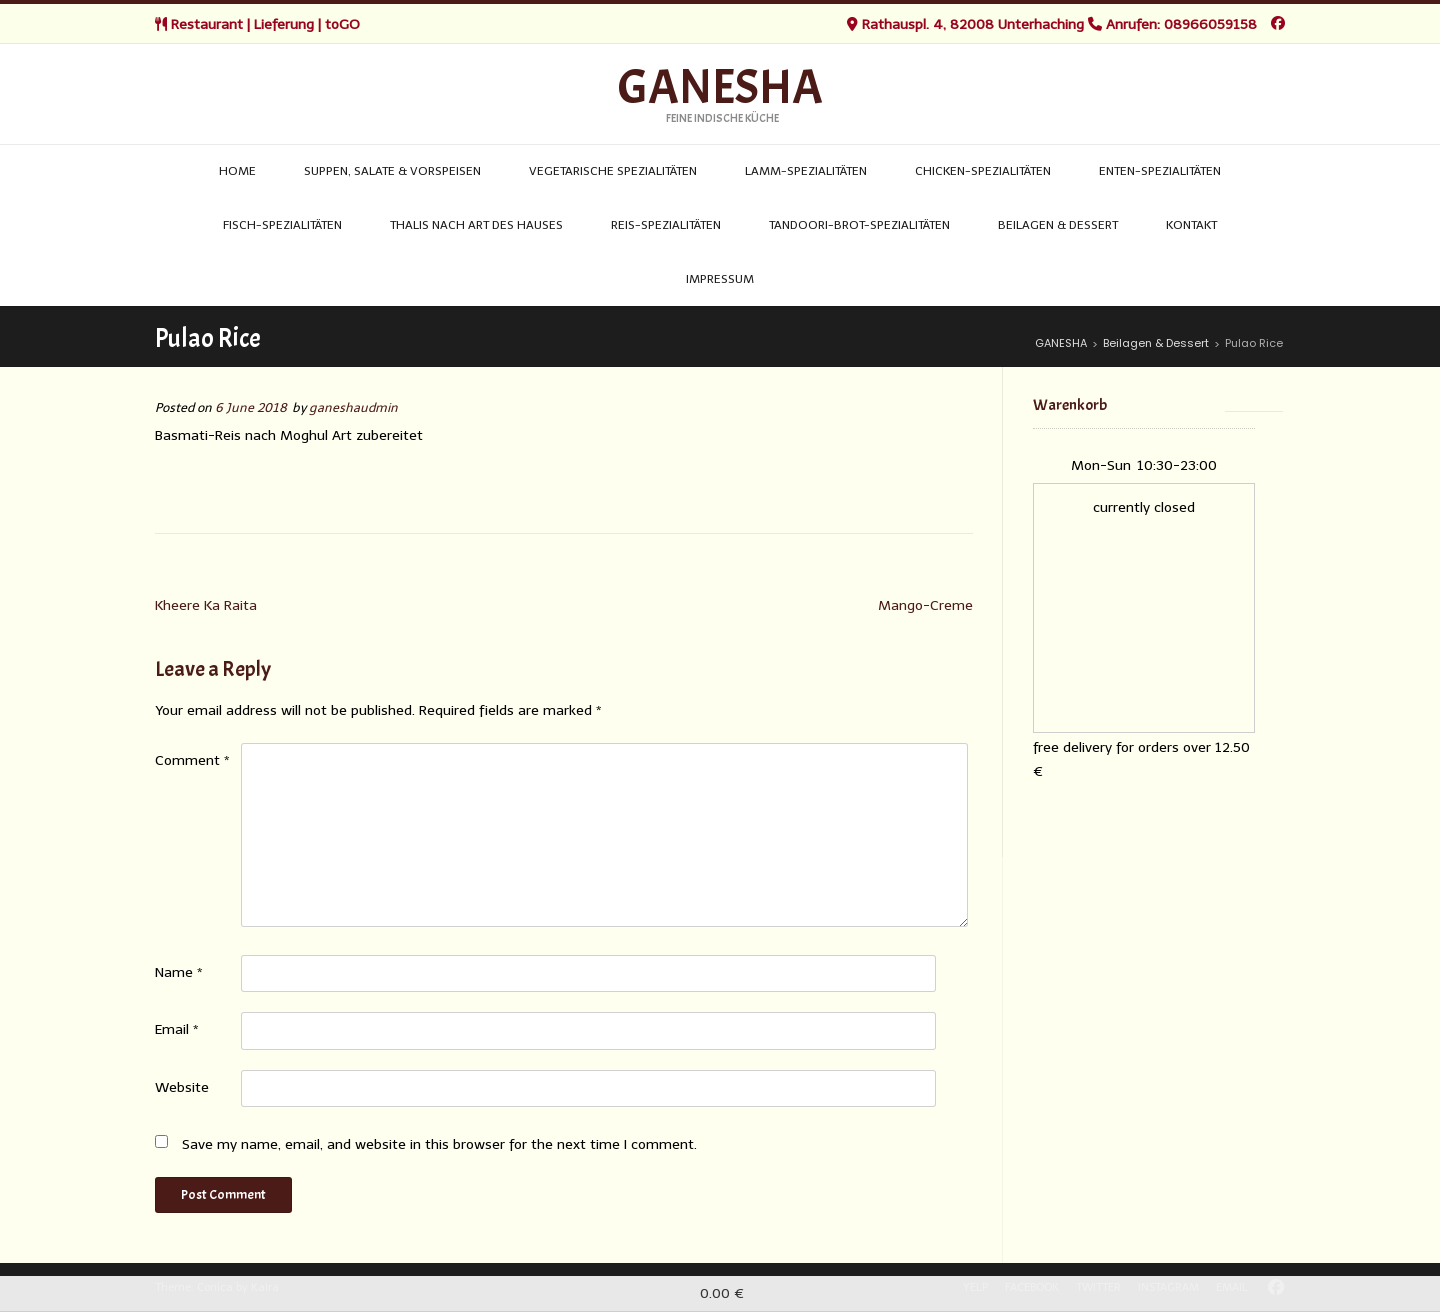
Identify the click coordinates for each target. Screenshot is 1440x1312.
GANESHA (720, 88)
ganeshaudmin (353, 407)
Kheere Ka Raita (206, 605)
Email (177, 1029)
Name (179, 972)
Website (182, 1087)
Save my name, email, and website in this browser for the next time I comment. (439, 1144)
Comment (192, 760)
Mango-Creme (925, 605)
